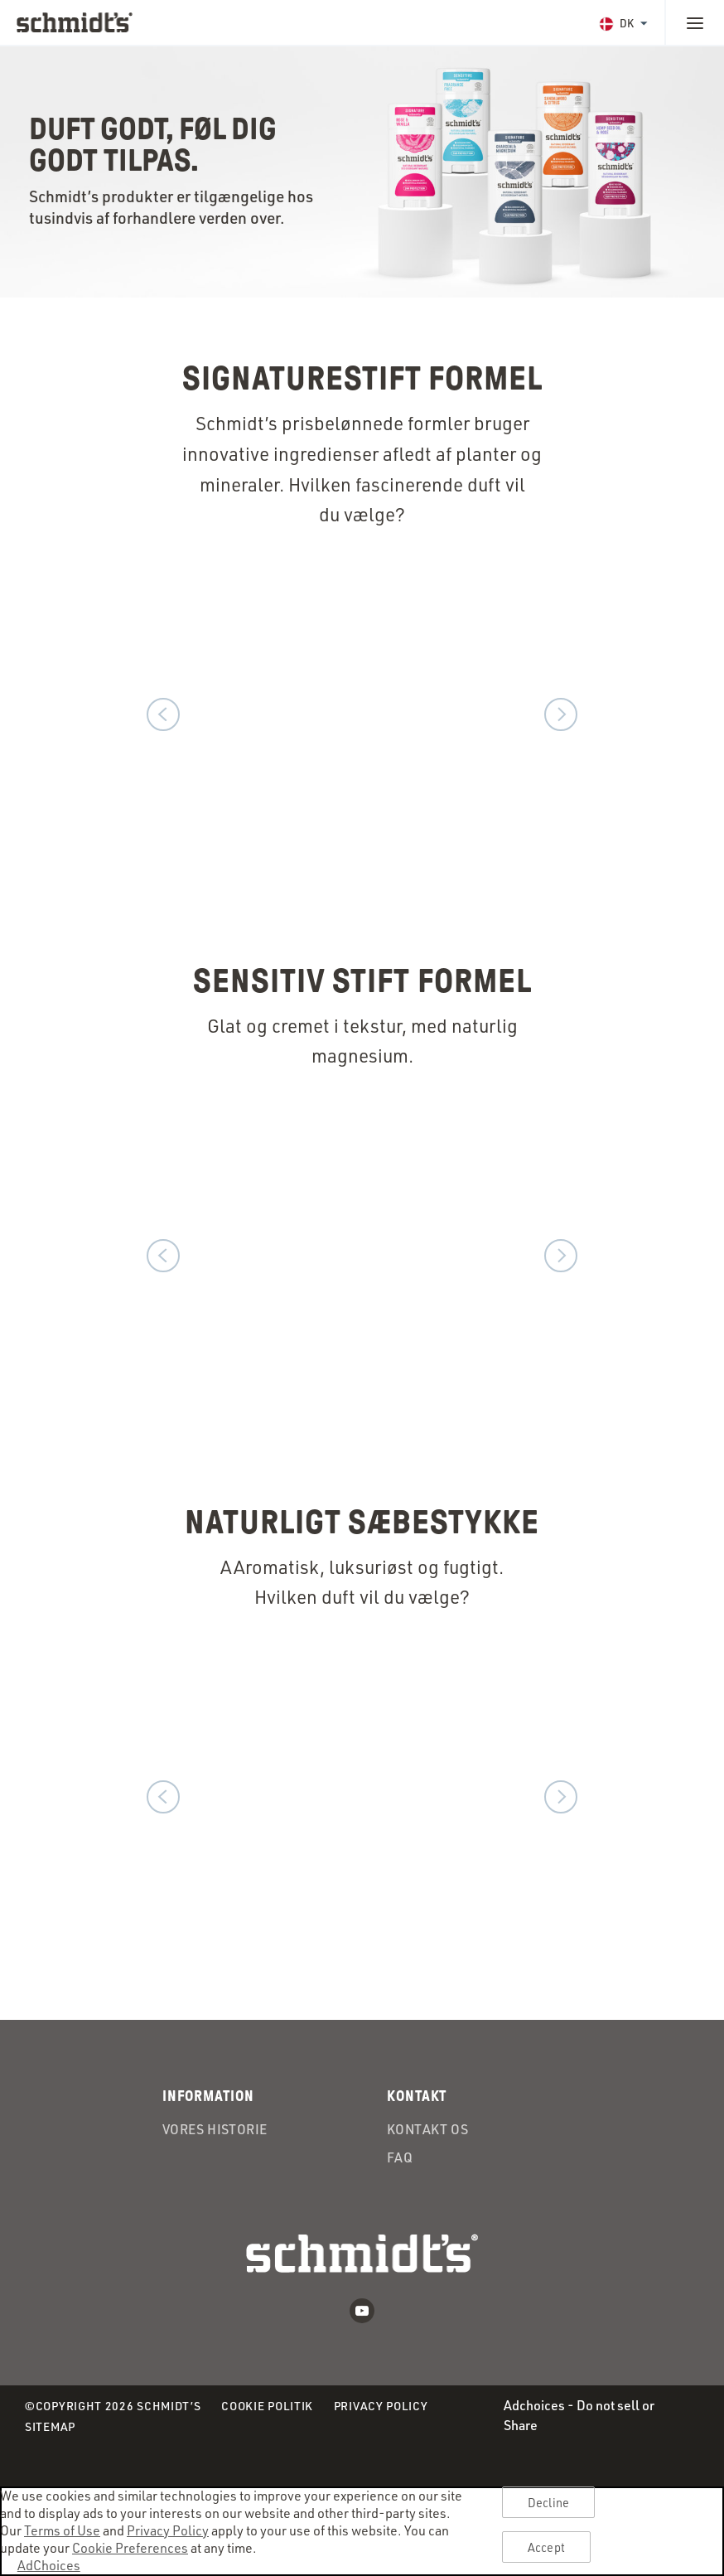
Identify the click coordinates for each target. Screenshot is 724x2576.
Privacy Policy (381, 2406)
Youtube (362, 2310)
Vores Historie (215, 2129)
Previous (163, 714)
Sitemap (50, 2426)
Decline (548, 2503)
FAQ (400, 2157)
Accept (546, 2547)
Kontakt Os (427, 2129)
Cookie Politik (267, 2406)
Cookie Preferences (130, 2547)
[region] (362, 2531)
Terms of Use (62, 2530)
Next (560, 714)
